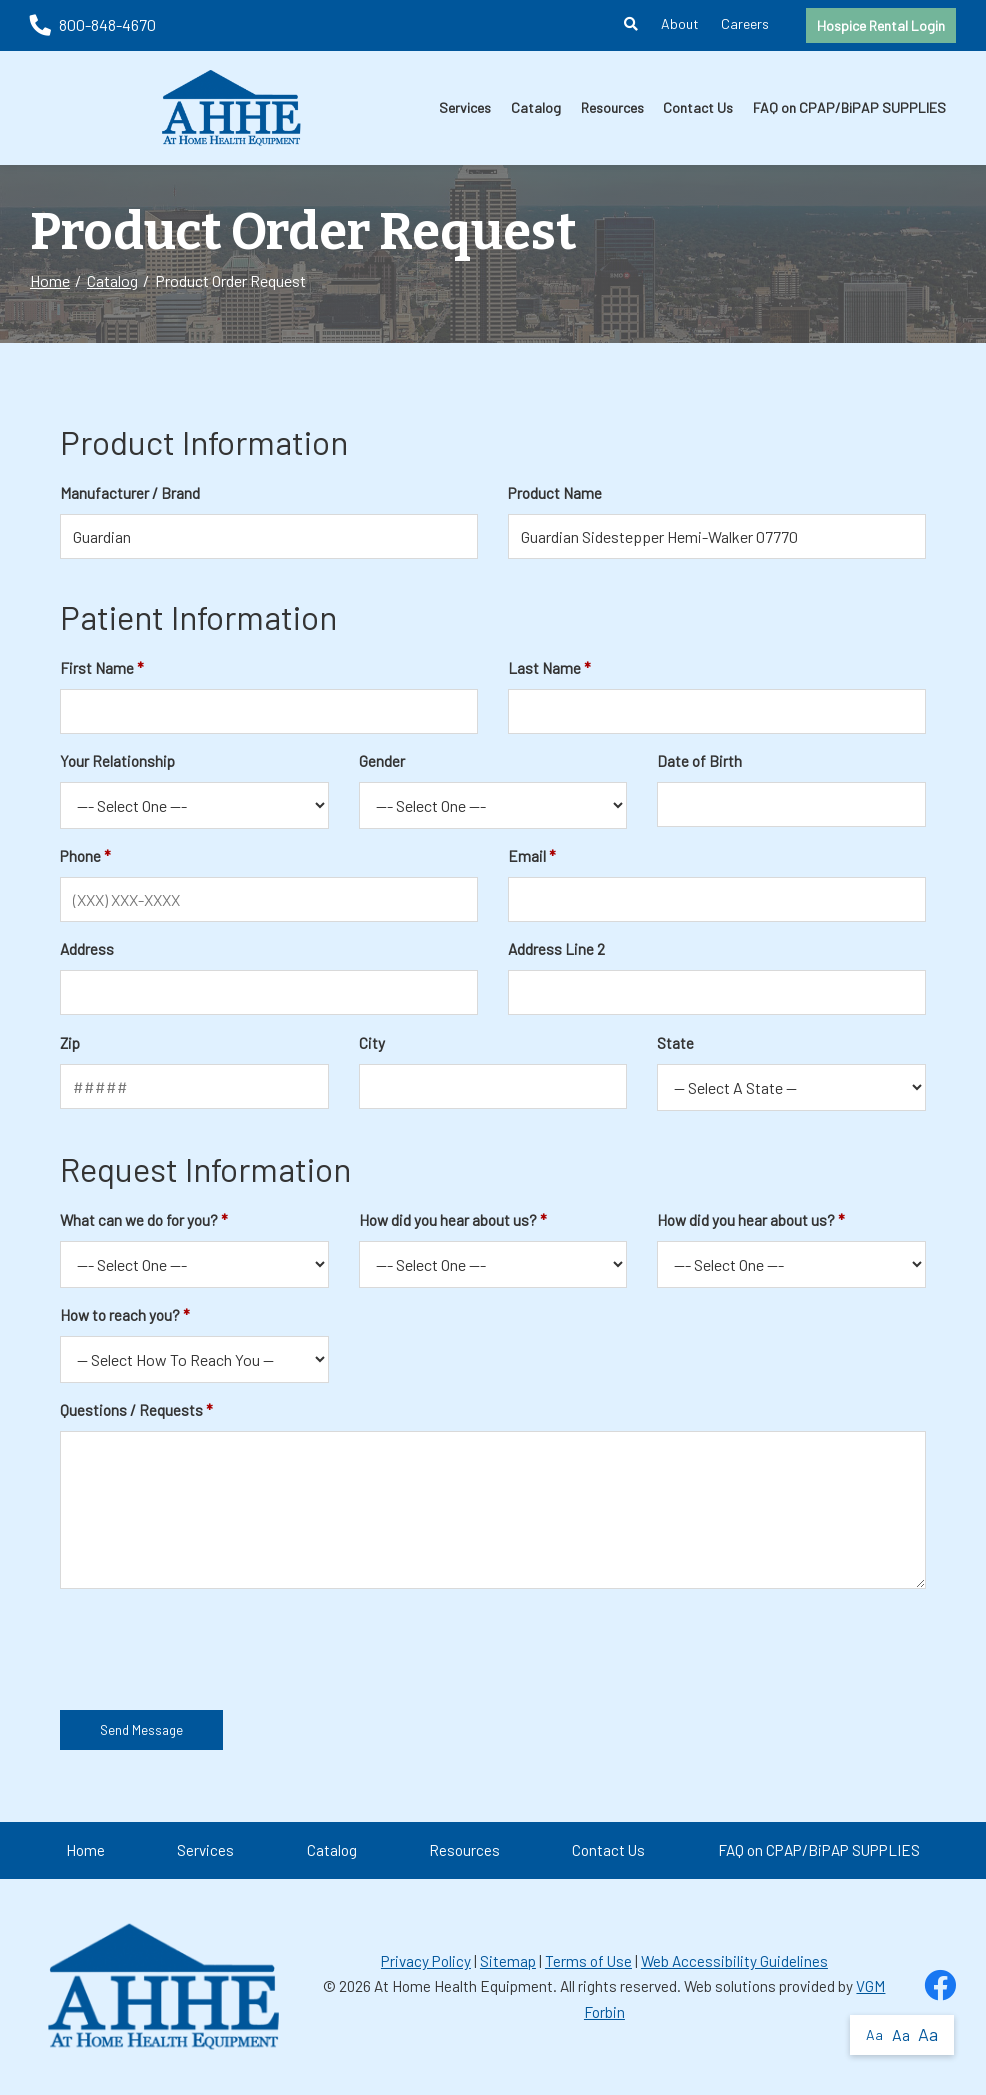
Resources (612, 107)
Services (465, 107)
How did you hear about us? (448, 1220)
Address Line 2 (556, 949)
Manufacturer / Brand (130, 493)
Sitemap (508, 1961)
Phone (80, 856)
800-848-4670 (93, 24)
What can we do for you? (139, 1220)
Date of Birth (699, 761)
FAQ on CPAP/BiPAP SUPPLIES (849, 107)
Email (527, 856)
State (675, 1043)
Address (87, 949)
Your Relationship (117, 761)
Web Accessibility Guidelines (734, 1961)
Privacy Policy (426, 1961)
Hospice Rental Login (881, 25)
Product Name (555, 493)
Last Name (544, 668)
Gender (382, 761)
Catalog (536, 107)
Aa (874, 2034)
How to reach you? (120, 1315)
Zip (70, 1043)
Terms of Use (588, 1961)
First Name (97, 668)
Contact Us (698, 107)
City (372, 1043)
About (680, 23)
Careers (745, 23)
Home (50, 280)
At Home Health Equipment (463, 1986)
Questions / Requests (131, 1410)
